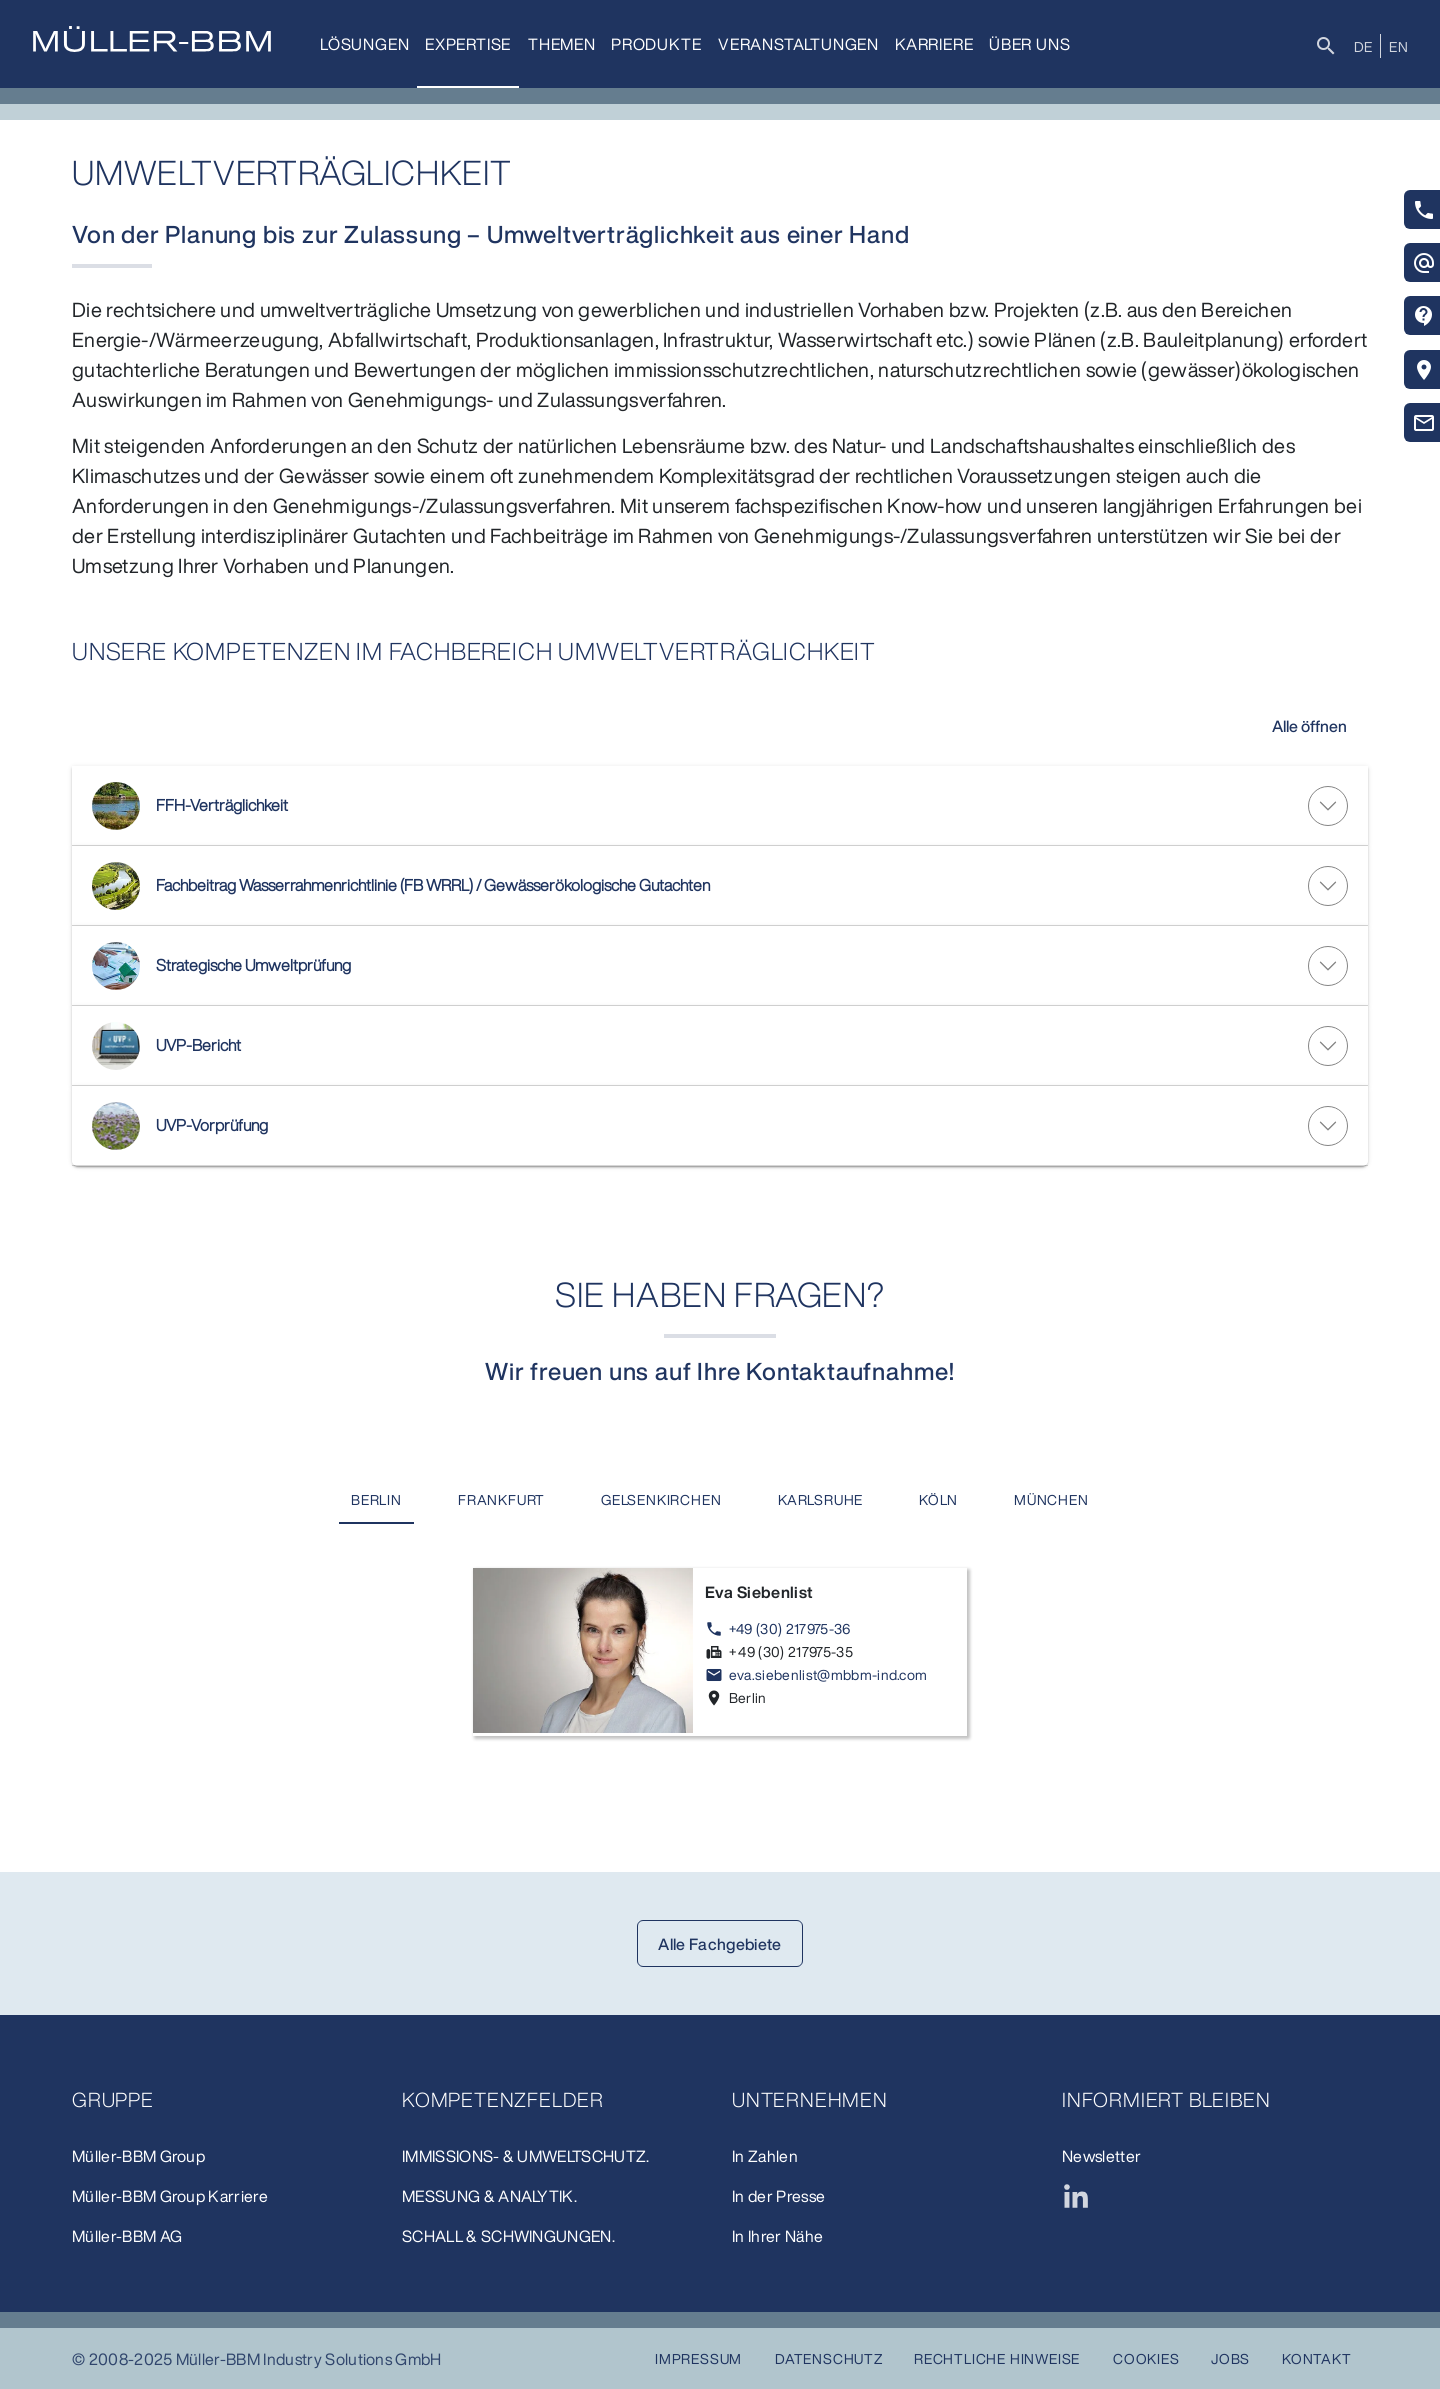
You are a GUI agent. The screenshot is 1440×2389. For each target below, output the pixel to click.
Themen (562, 44)
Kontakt (1317, 2358)
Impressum (698, 2358)
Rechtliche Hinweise (997, 2358)
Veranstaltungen (798, 44)
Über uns (1029, 44)
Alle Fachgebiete (719, 1944)
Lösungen (364, 44)
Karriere (934, 44)
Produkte (656, 44)
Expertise (468, 44)
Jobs (1230, 2358)
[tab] (376, 1500)
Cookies (1146, 2358)
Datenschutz (829, 2358)
